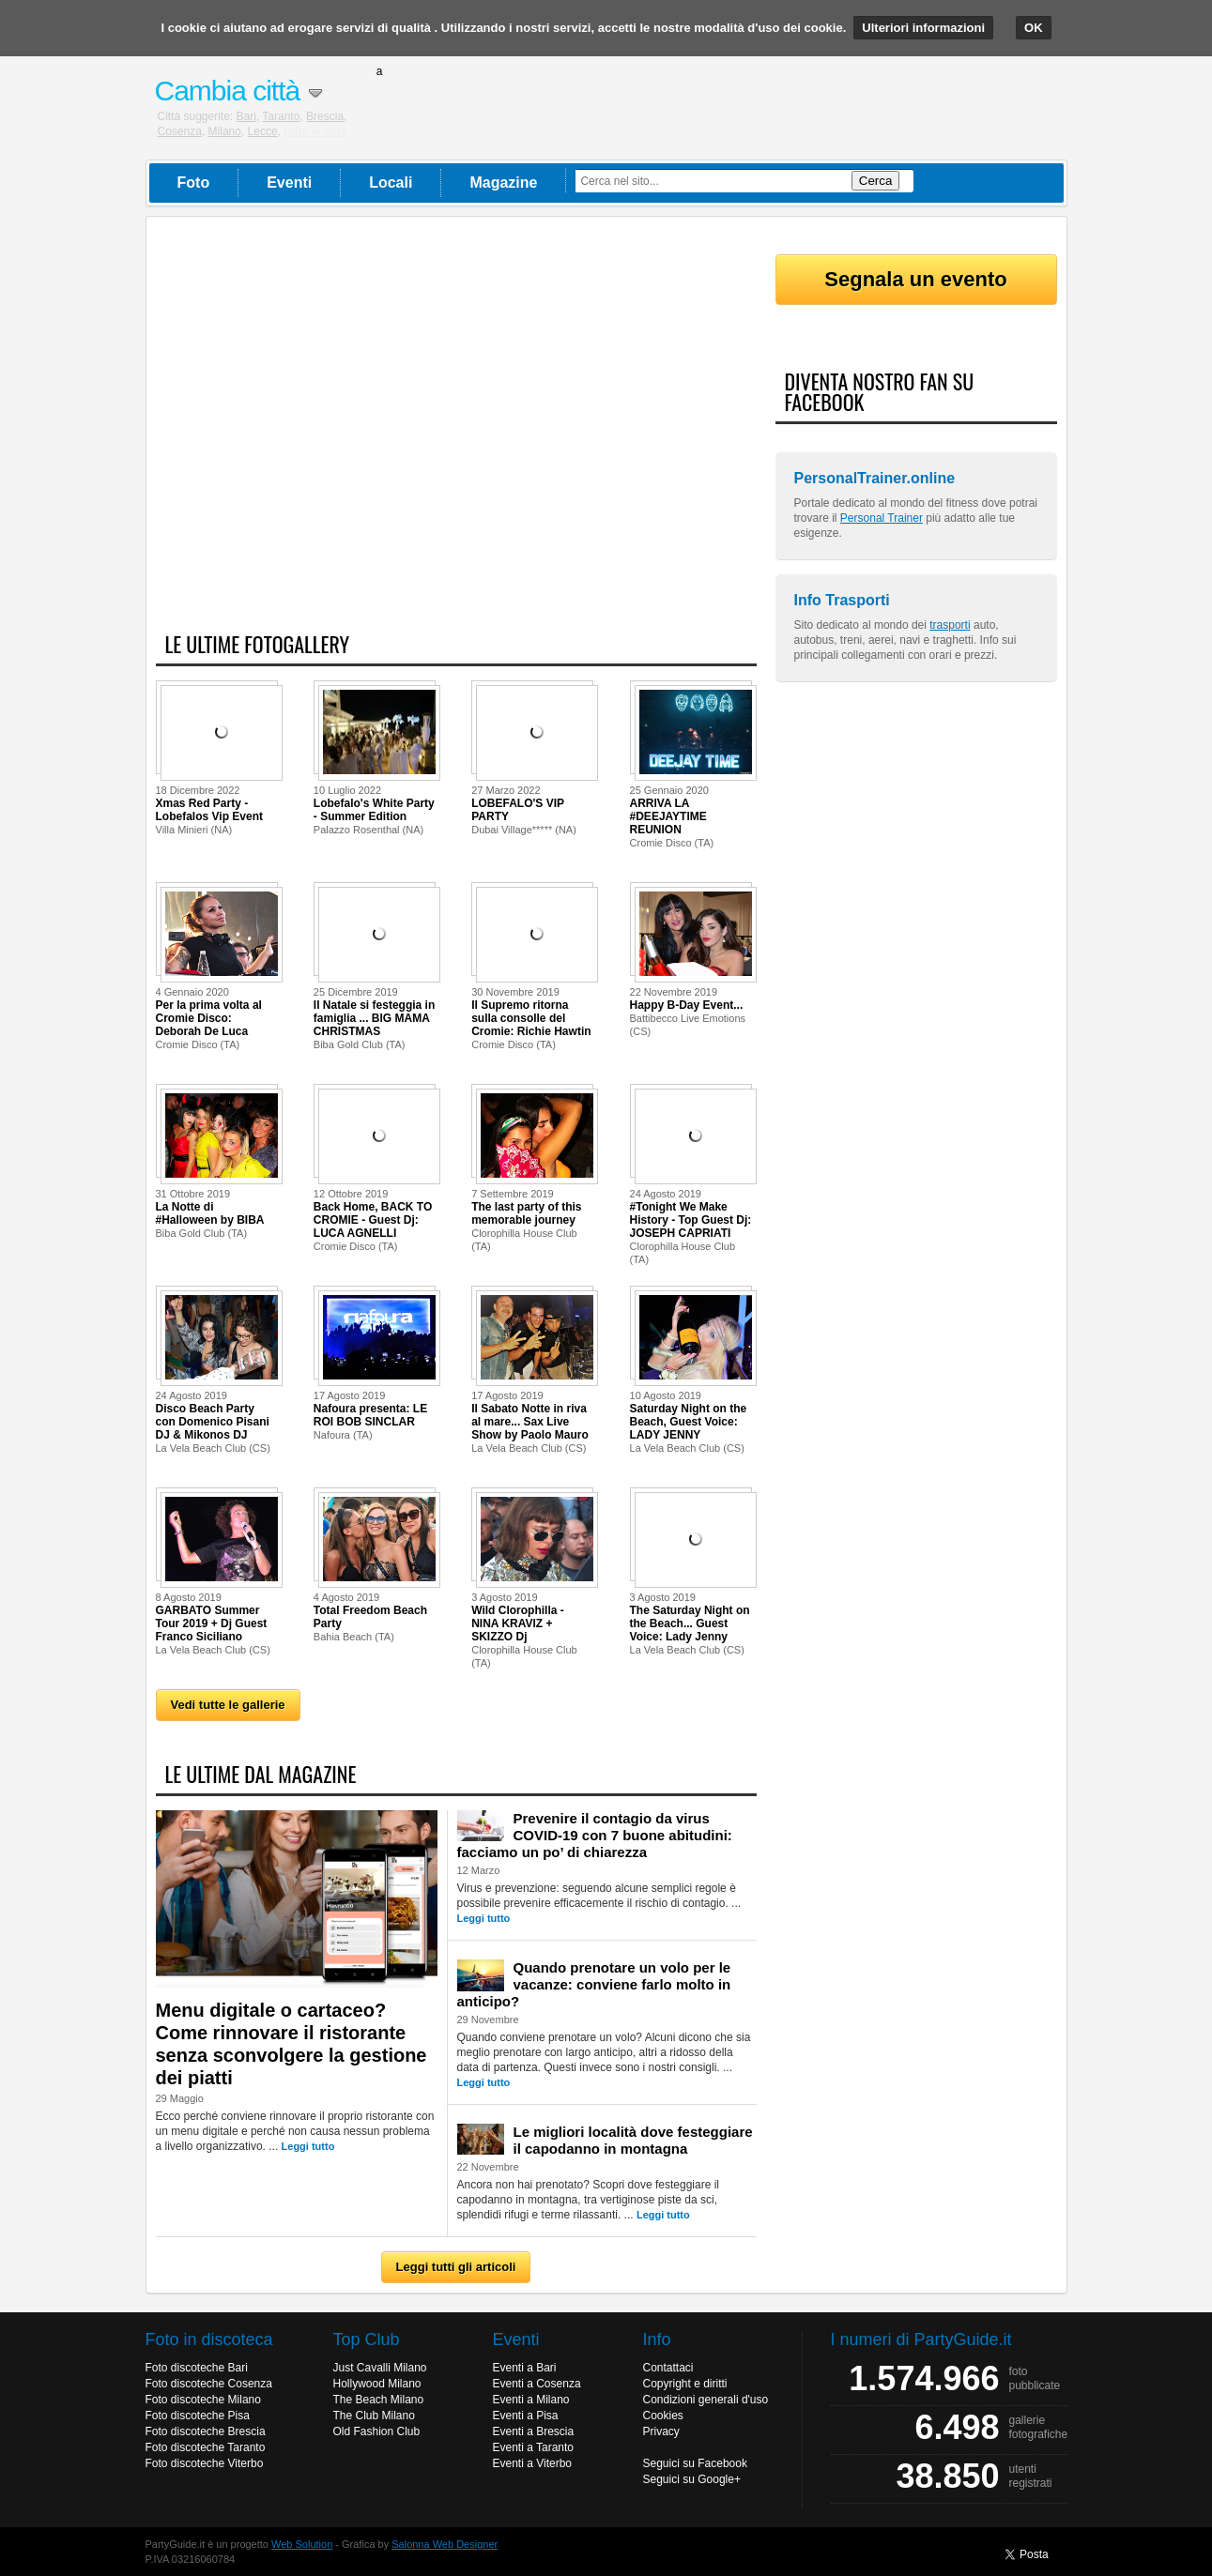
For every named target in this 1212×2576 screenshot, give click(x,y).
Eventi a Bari (525, 2367)
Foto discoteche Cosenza (209, 2383)
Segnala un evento (915, 279)
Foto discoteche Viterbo (205, 2463)
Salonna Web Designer (444, 2544)
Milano (224, 131)
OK (1033, 28)
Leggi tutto (308, 2146)
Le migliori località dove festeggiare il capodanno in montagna (633, 2140)
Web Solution (301, 2544)
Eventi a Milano (531, 2399)
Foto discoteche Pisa (198, 2415)
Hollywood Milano (377, 2383)
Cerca (876, 181)
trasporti (949, 625)
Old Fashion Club (377, 2431)
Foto (193, 183)
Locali (390, 183)
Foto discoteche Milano (203, 2399)
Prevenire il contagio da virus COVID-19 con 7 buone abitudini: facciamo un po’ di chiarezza (594, 1835)
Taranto (280, 116)
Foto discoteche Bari (197, 2367)
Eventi (289, 183)
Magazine (503, 183)
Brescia (325, 116)
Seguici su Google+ (692, 2479)
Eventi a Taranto (534, 2447)
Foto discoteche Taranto (206, 2447)
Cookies (663, 2415)
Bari (246, 116)
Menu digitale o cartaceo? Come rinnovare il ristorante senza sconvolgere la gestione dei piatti (291, 2044)
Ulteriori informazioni (923, 28)
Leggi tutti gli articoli (456, 2267)
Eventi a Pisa (526, 2415)
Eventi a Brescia (534, 2431)
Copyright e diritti (685, 2383)
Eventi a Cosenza (537, 2383)
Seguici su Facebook (695, 2463)
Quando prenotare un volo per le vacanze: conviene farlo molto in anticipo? (594, 1984)
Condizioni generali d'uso (706, 2399)
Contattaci (668, 2367)
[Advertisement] (456, 434)
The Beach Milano (378, 2399)
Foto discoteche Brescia (206, 2431)
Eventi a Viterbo (533, 2463)
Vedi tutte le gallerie (228, 1705)
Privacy (661, 2431)
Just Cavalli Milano (380, 2367)
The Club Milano (374, 2415)
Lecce (263, 131)
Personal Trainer (881, 518)
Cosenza (180, 131)
